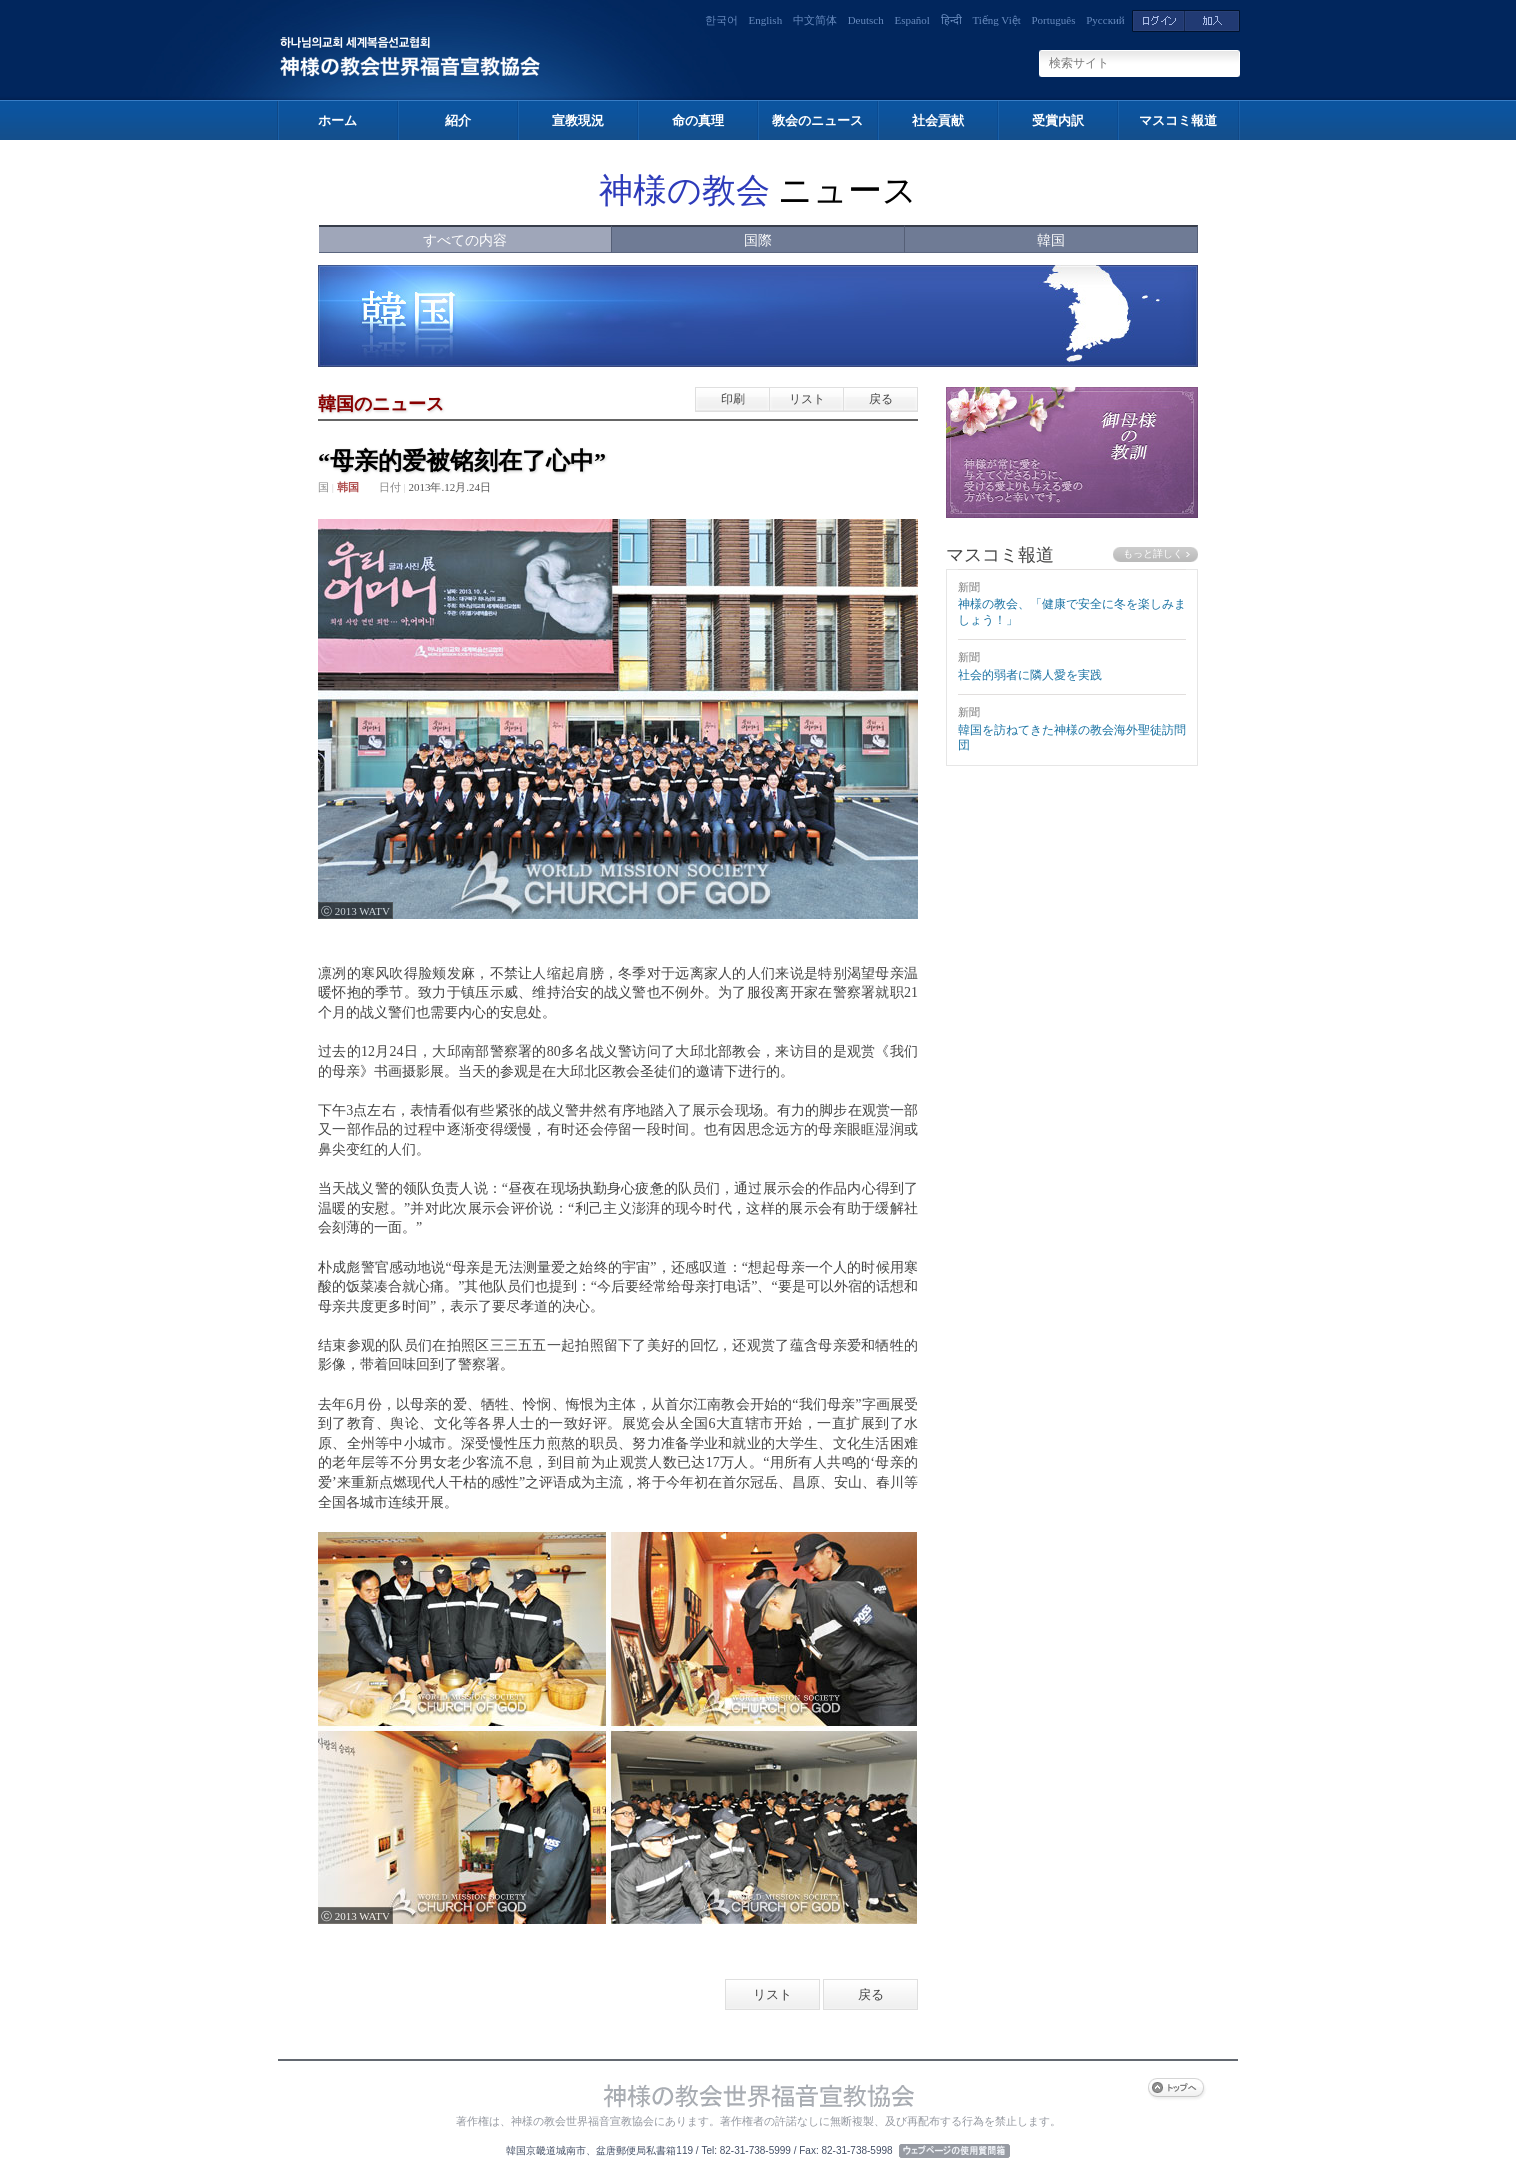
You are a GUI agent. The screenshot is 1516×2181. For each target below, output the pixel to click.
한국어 (721, 20)
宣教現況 (578, 120)
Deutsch (866, 20)
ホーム (337, 120)
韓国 (1051, 240)
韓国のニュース (381, 404)
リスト (807, 399)
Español (911, 20)
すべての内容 (465, 240)
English (766, 20)
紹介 (458, 120)
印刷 (733, 399)
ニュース (758, 190)
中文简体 (815, 20)
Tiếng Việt (996, 20)
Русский (1105, 20)
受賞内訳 (1058, 120)
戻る (881, 399)
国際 (758, 240)
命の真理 (698, 120)
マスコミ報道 (1178, 120)
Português (1054, 20)
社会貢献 (938, 120)
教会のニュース (817, 120)
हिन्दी (951, 20)
